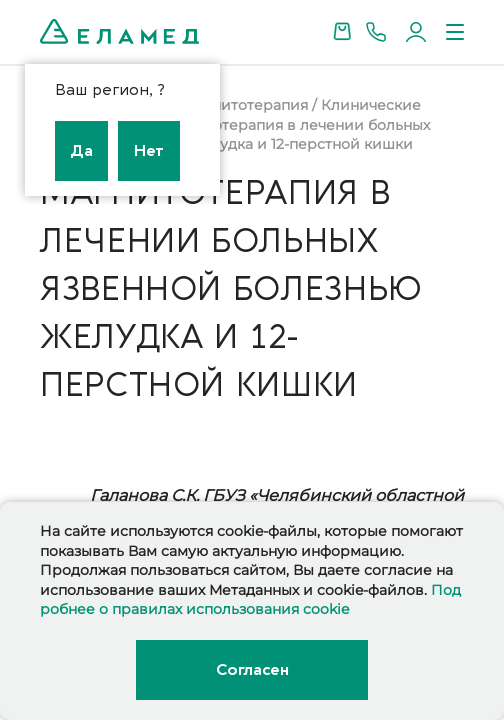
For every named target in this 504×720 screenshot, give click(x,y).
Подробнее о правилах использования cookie (250, 600)
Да (81, 151)
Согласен (252, 670)
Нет (149, 151)
